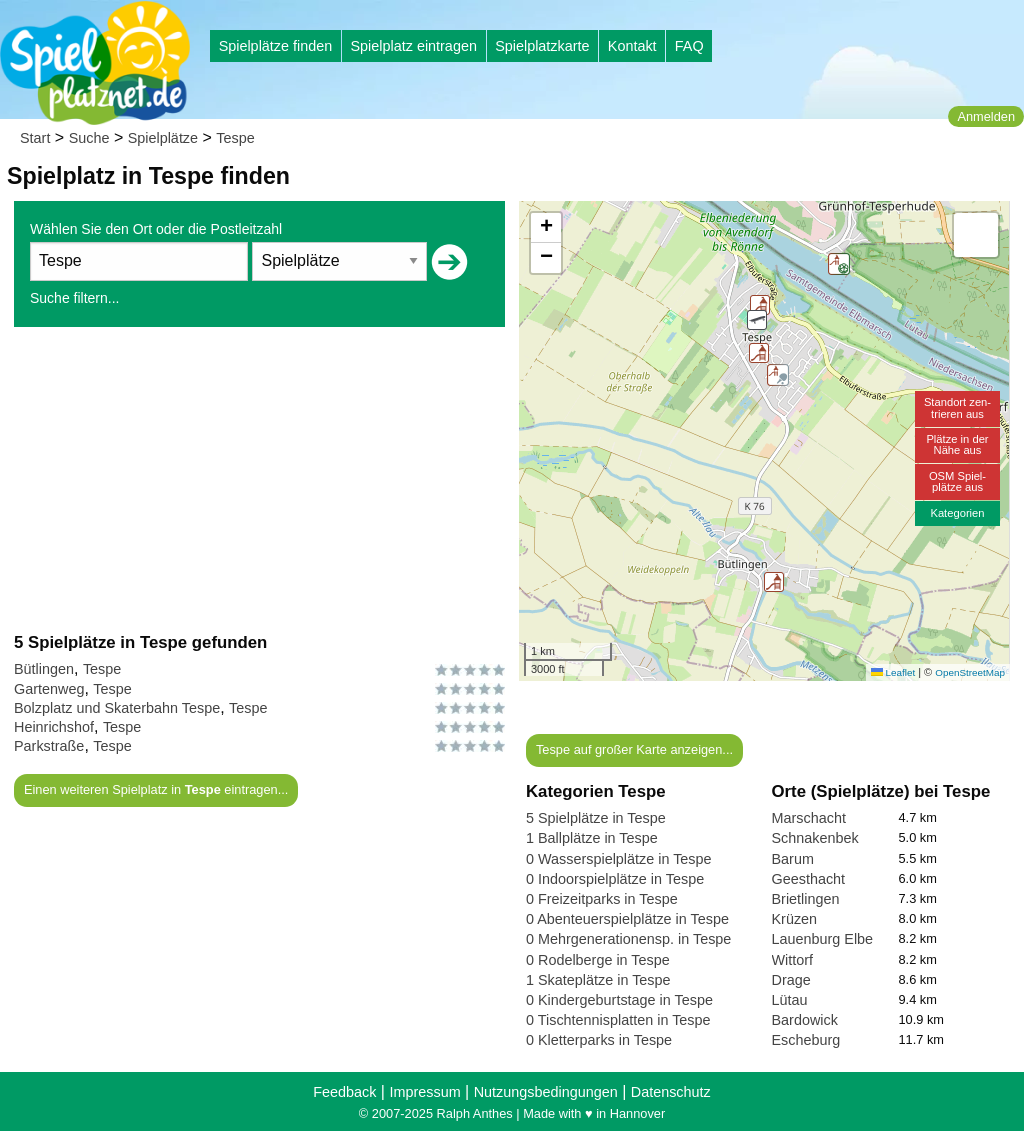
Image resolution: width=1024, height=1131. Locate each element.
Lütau (790, 1000)
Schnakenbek (815, 838)
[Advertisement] (259, 479)
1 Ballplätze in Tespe (592, 838)
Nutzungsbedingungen (546, 1092)
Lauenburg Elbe (823, 939)
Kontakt (632, 46)
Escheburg (806, 1040)
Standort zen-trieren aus (957, 407)
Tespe (235, 138)
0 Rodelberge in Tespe (598, 960)
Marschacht (809, 818)
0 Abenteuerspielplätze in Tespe (627, 919)
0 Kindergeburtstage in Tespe (619, 1000)
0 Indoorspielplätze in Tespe (615, 879)
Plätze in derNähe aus (957, 444)
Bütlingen (44, 669)
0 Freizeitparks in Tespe (602, 899)
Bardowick (805, 1020)
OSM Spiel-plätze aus (957, 481)
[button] (759, 353)
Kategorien (957, 513)
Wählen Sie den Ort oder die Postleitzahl (156, 229)
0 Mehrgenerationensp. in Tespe (628, 939)
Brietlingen (806, 899)
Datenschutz (671, 1092)
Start (35, 138)
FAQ (689, 46)
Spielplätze (163, 138)
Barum (793, 859)
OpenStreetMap (970, 672)
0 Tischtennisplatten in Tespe (618, 1020)
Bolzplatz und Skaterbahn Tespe (117, 708)
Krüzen (795, 919)
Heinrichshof (54, 727)
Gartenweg (49, 689)
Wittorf (793, 960)
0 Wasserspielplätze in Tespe (619, 859)
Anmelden (986, 116)
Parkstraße (49, 746)
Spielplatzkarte (542, 46)
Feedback (344, 1092)
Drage (791, 980)
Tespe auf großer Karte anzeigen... (634, 749)
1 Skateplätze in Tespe (598, 980)
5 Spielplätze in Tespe (596, 818)
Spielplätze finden (276, 46)
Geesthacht (809, 879)
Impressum (424, 1092)
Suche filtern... (75, 298)
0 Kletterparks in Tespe (599, 1040)
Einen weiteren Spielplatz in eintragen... (156, 789)
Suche (89, 138)
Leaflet (893, 672)
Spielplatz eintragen (413, 46)
